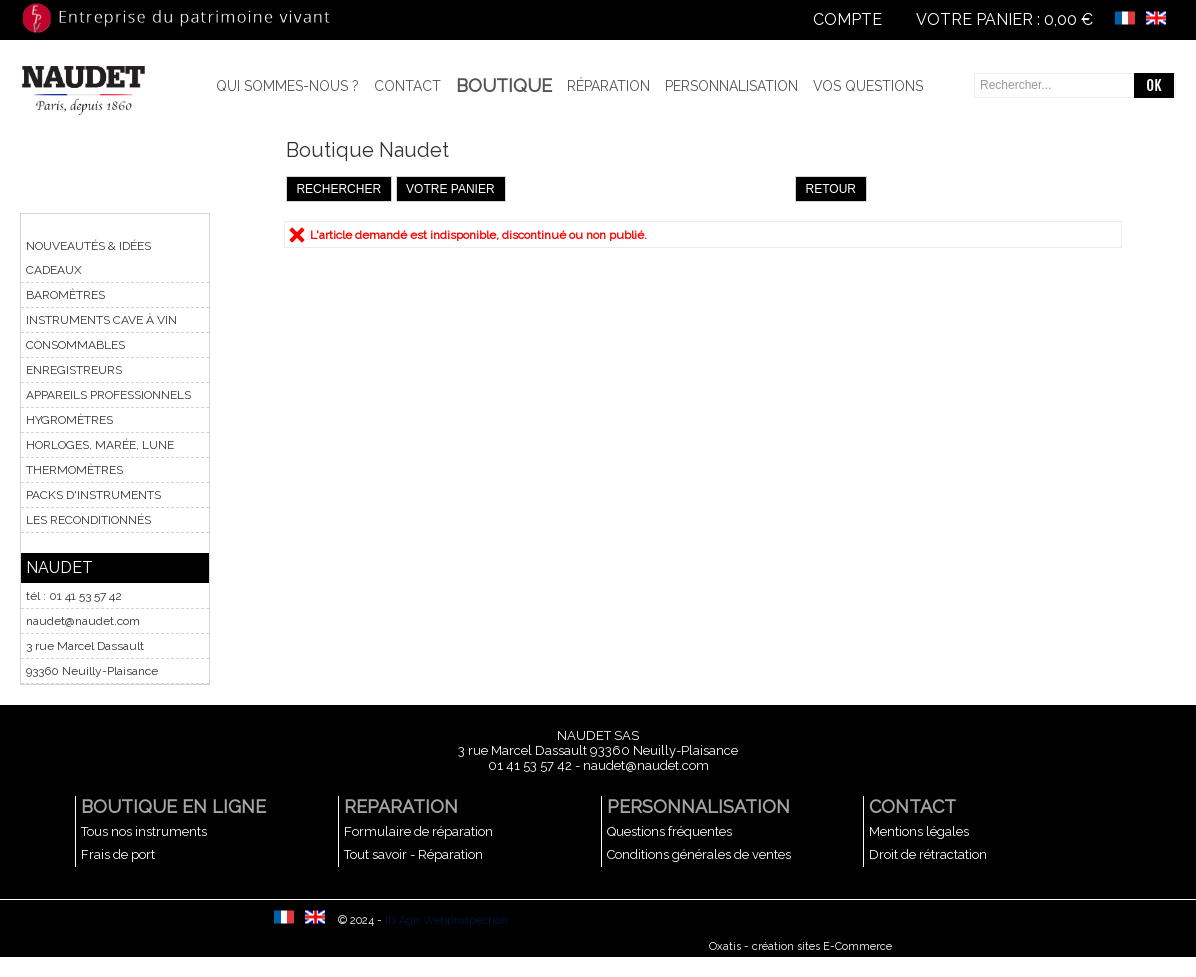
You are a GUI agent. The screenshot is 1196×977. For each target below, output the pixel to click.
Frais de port (118, 854)
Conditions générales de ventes (699, 854)
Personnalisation (731, 86)
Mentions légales (919, 831)
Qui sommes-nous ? (287, 86)
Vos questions (868, 86)
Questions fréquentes (669, 831)
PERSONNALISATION (698, 806)
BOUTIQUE (504, 85)
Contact (407, 86)
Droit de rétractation (928, 854)
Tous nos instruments (144, 831)
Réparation (608, 86)
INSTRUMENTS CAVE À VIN (101, 320)
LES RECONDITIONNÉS (88, 520)
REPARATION (401, 806)
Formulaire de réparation (418, 831)
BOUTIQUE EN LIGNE (173, 806)
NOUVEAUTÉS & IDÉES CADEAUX (88, 258)
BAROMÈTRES (65, 295)
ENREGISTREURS (74, 370)
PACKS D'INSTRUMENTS (93, 495)
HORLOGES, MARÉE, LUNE (100, 445)
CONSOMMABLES (75, 345)
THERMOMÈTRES (74, 470)
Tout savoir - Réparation (413, 854)
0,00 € (1068, 19)
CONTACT (912, 806)
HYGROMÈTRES (69, 420)
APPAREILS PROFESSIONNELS (108, 395)
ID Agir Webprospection (446, 920)
